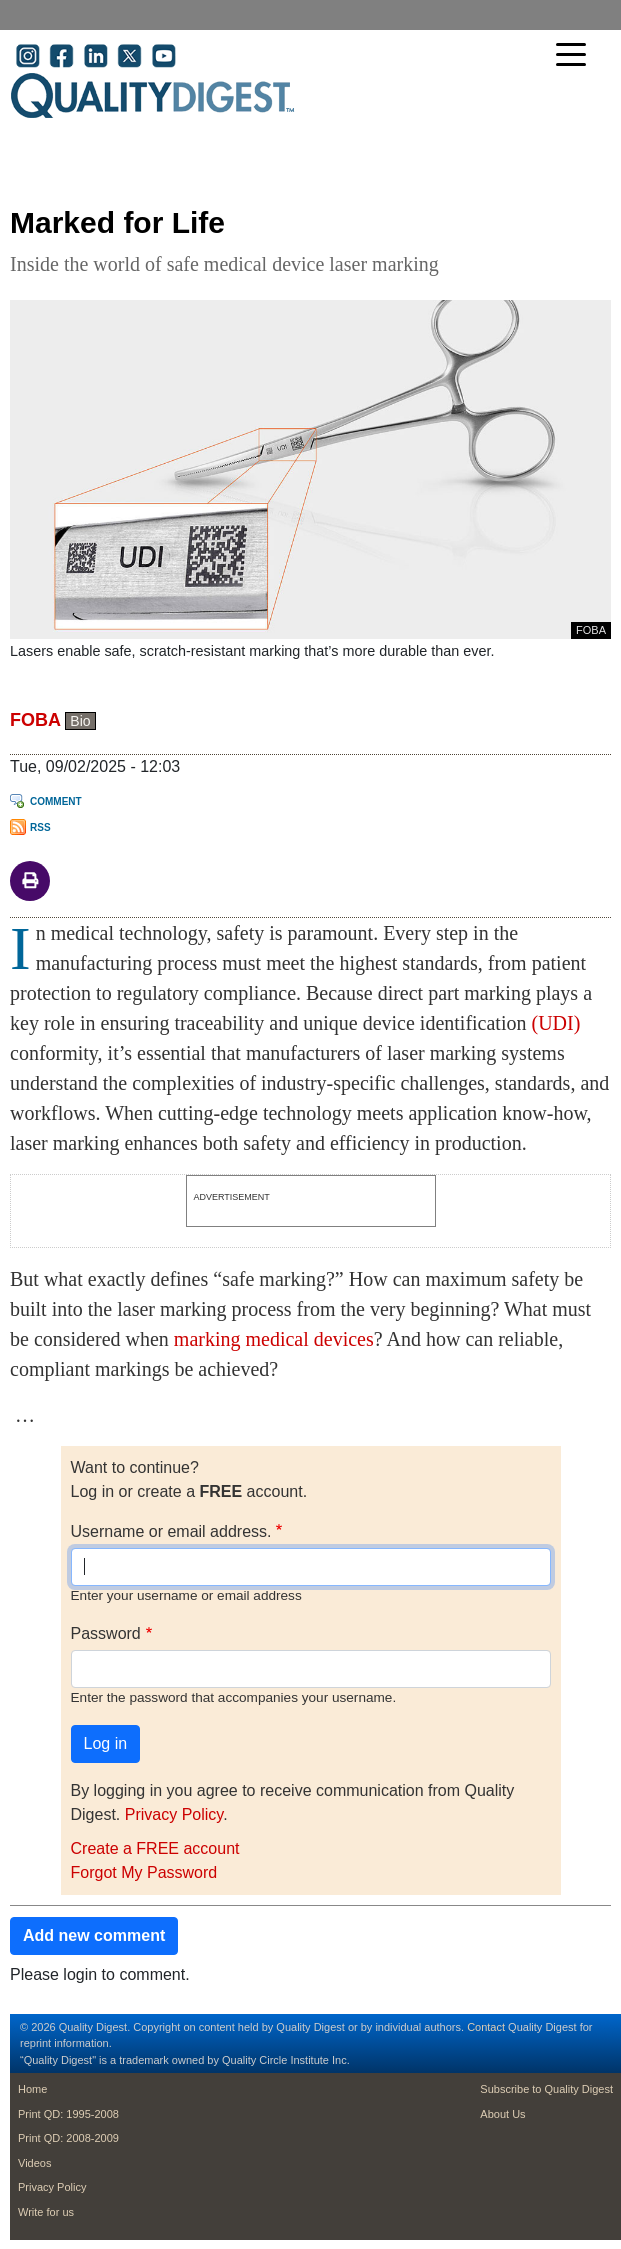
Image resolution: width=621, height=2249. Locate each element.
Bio (80, 721)
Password (106, 1633)
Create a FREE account (155, 1848)
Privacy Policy (174, 1814)
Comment (56, 801)
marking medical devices (274, 1339)
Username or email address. (171, 1531)
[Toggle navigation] (576, 56)
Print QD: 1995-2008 (68, 2114)
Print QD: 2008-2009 (68, 2138)
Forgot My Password (144, 1872)
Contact (486, 2027)
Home (32, 2089)
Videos (34, 2163)
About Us (502, 2114)
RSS (40, 827)
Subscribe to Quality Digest (546, 2089)
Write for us (46, 2212)
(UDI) (555, 1023)
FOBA (35, 720)
